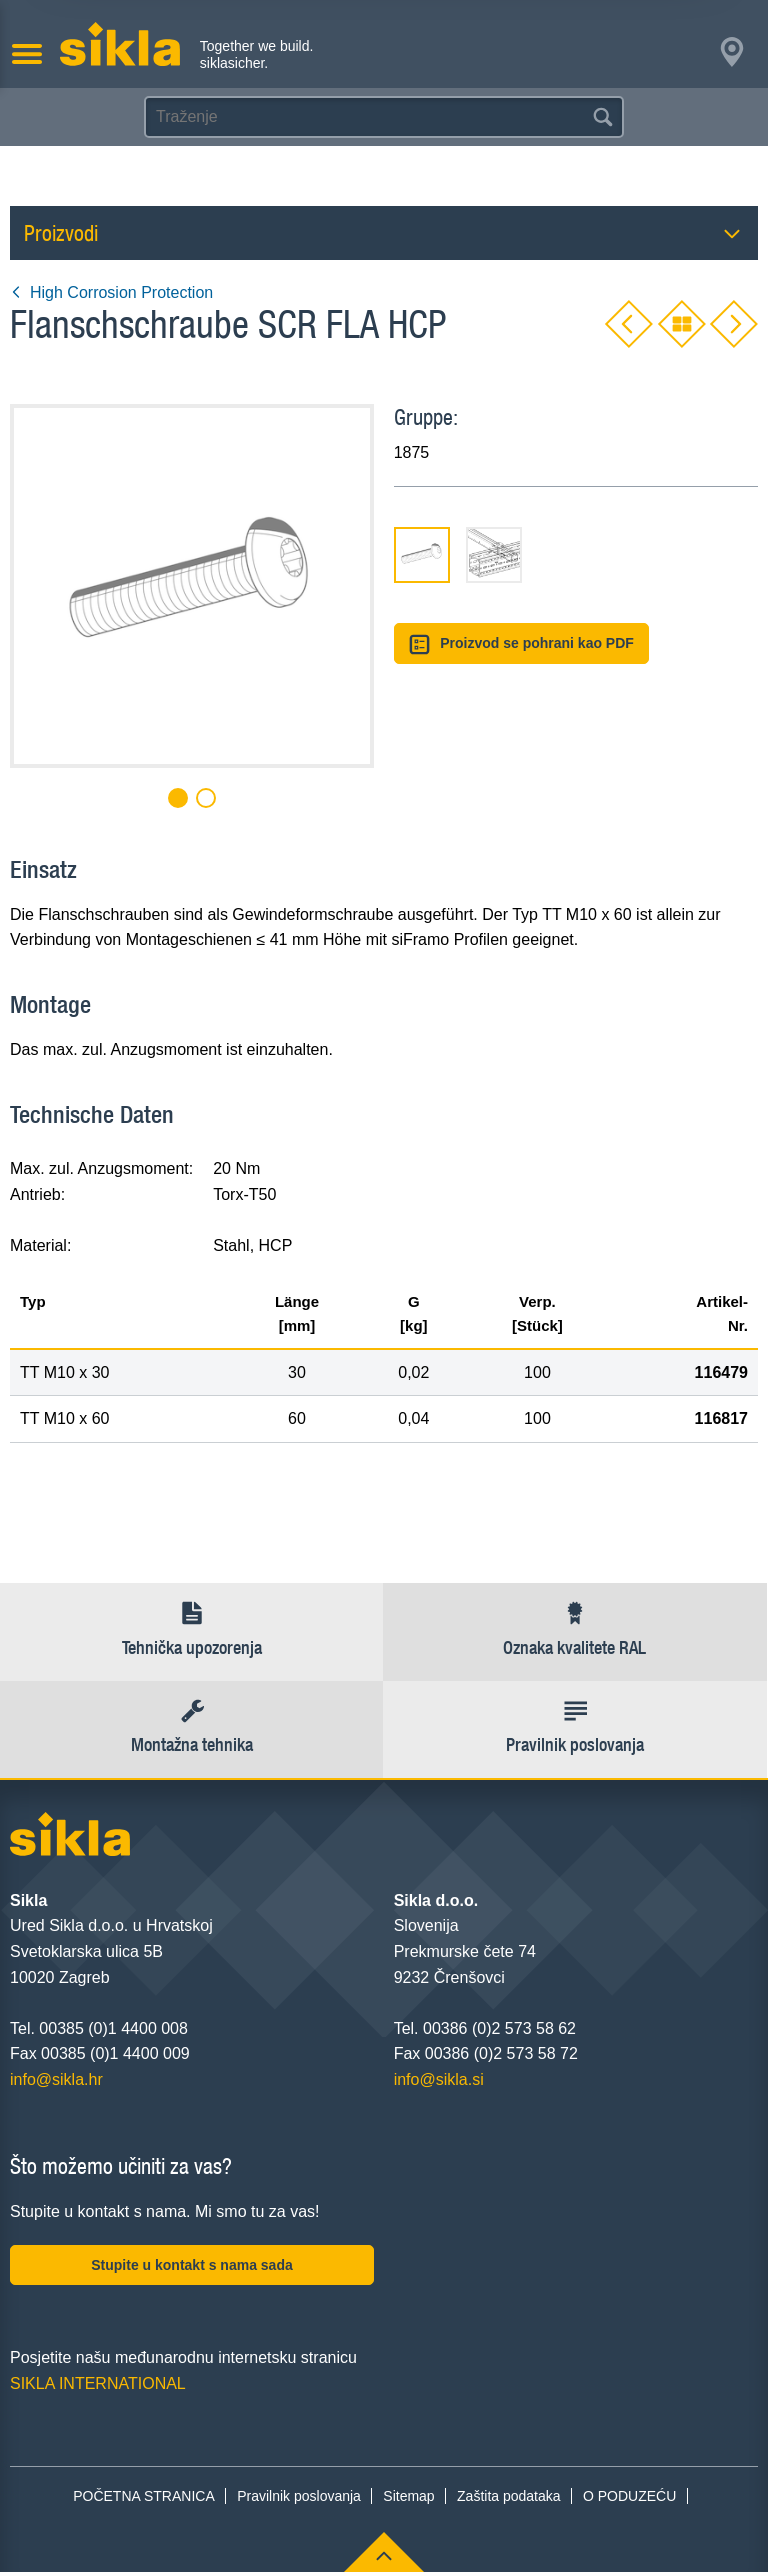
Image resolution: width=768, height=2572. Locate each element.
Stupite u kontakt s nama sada (192, 2265)
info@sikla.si (439, 2079)
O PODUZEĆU (629, 2496)
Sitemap (408, 2496)
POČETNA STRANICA (144, 2496)
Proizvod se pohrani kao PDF (521, 644)
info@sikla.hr (56, 2079)
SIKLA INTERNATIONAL (98, 2383)
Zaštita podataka (509, 2496)
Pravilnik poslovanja (299, 2496)
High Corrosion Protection (111, 292)
